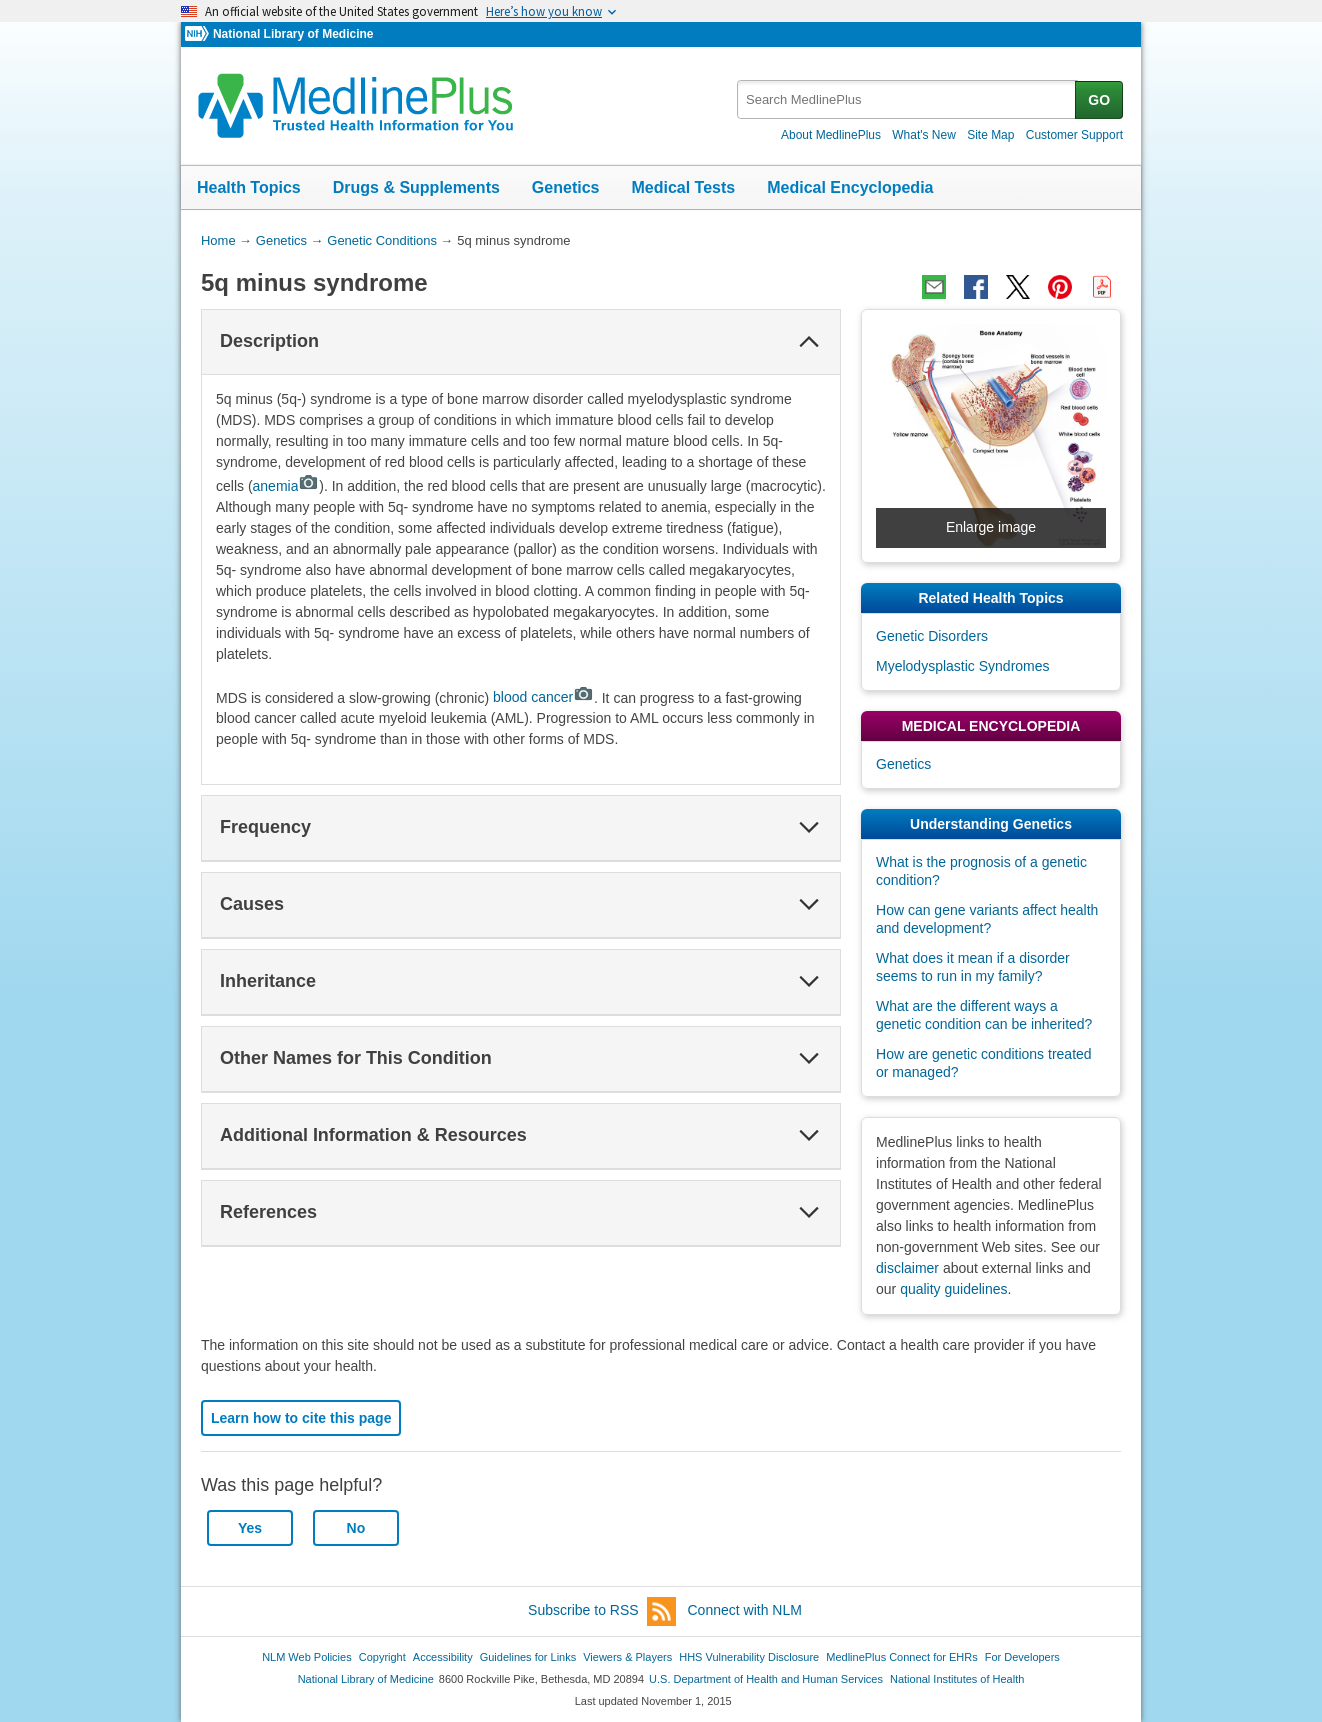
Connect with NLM (745, 1610)
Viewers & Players (627, 1657)
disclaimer (907, 1268)
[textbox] (907, 99)
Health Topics (249, 187)
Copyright (382, 1657)
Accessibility (443, 1657)
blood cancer (543, 697)
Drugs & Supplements (416, 187)
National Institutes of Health (957, 1679)
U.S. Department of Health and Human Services (766, 1679)
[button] (809, 342)
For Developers (1022, 1657)
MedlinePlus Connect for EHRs (901, 1657)
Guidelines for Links (528, 1657)
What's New (924, 135)
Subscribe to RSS (602, 1611)
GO (1099, 100)
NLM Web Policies (307, 1657)
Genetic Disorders (932, 636)
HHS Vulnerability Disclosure (749, 1657)
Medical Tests (683, 187)
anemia (286, 486)
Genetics (566, 187)
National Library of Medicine (293, 34)
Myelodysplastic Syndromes (963, 666)
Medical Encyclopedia (850, 187)
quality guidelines (953, 1289)
